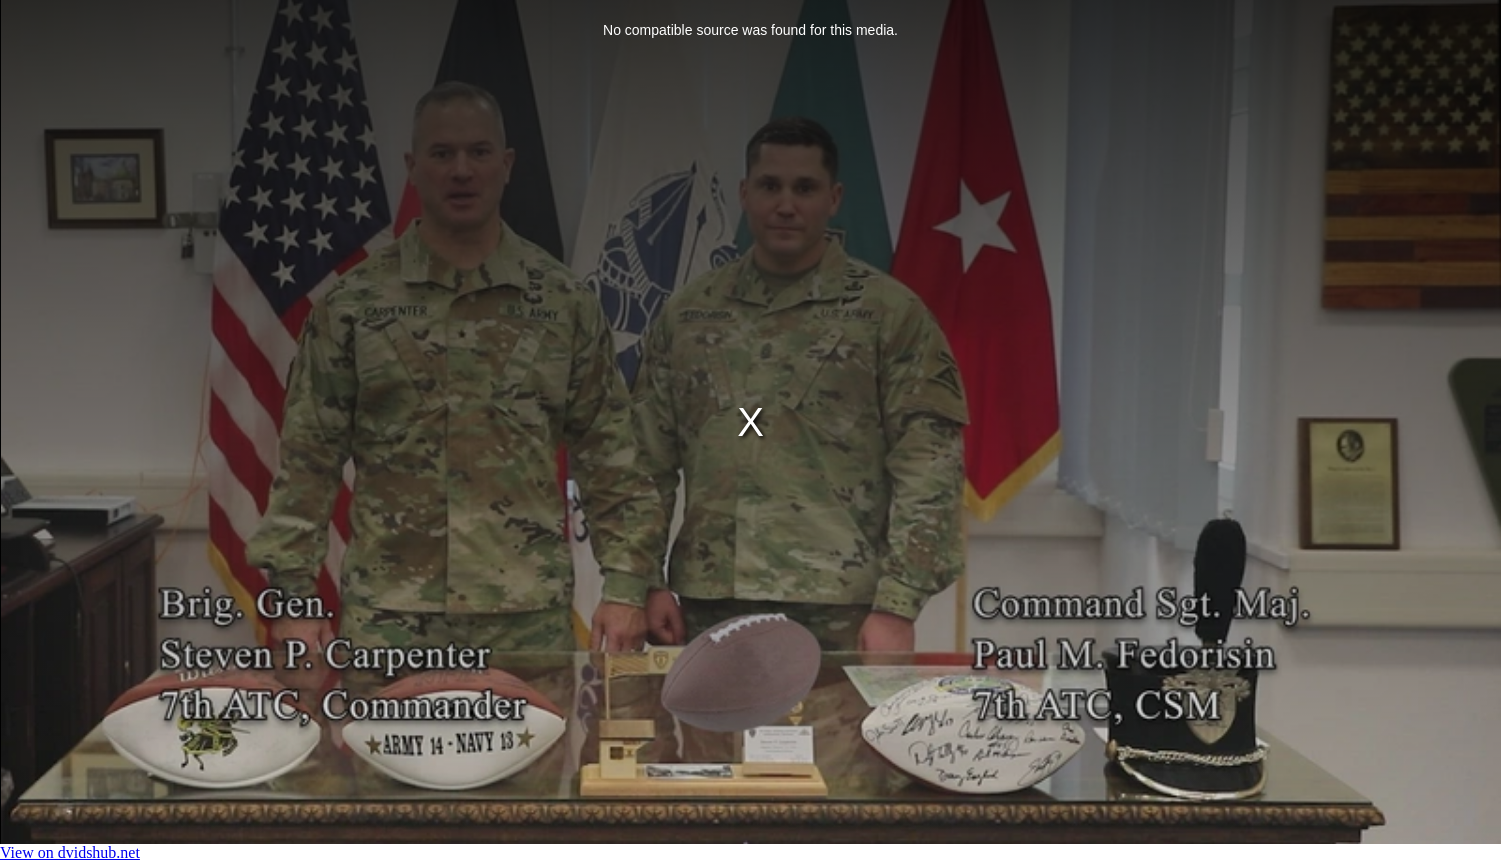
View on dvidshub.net (70, 852)
